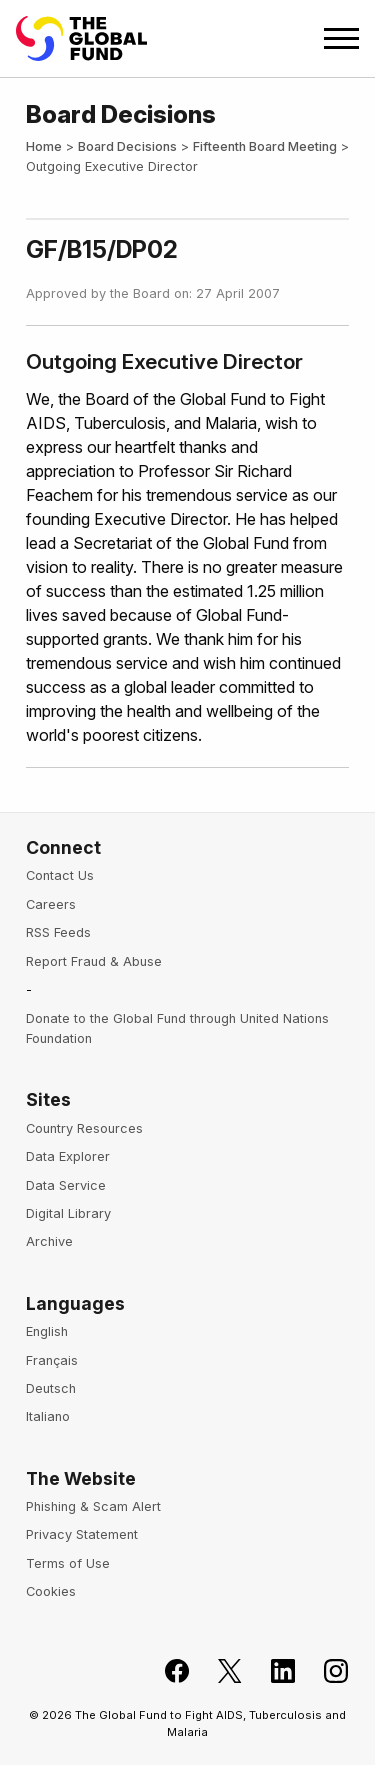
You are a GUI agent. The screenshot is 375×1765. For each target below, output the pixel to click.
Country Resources (84, 1128)
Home (44, 146)
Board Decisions (127, 146)
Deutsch (51, 1388)
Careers (51, 904)
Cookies (51, 1591)
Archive (49, 1241)
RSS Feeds (58, 932)
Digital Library (68, 1213)
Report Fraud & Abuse (94, 961)
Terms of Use (68, 1563)
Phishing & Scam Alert (93, 1506)
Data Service (66, 1185)
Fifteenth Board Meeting (265, 146)
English (47, 1331)
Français (52, 1360)
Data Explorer (68, 1156)
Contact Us (60, 875)
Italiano (48, 1416)
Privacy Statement (82, 1534)
